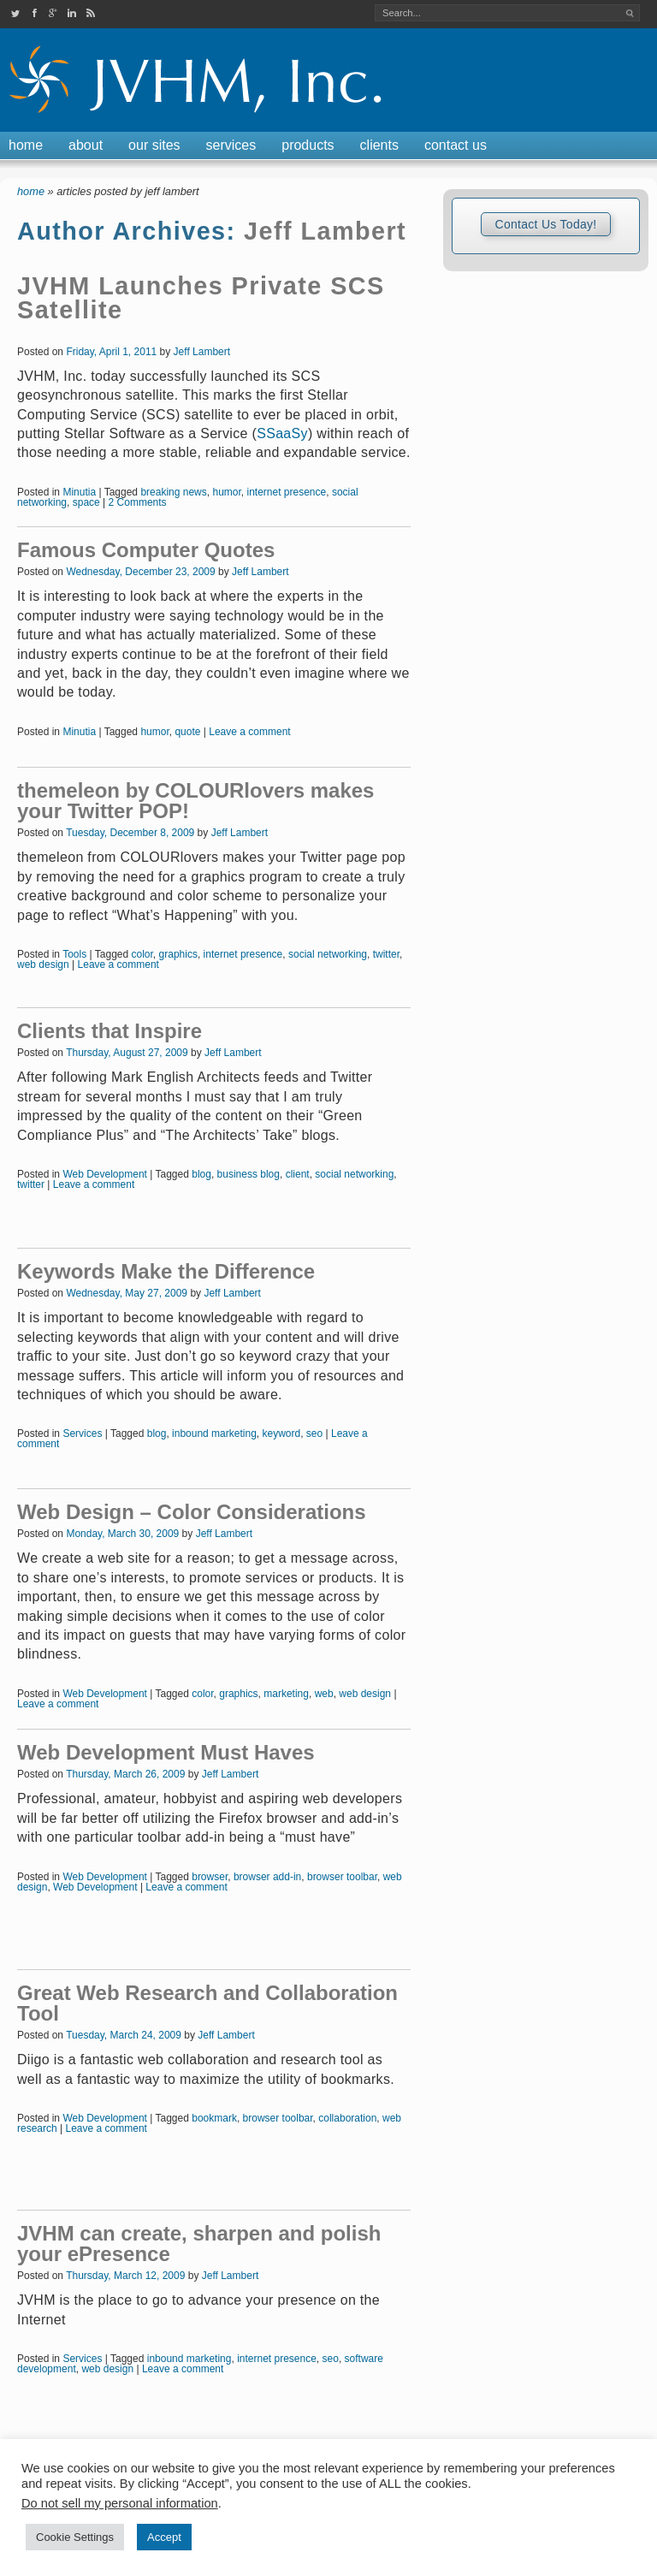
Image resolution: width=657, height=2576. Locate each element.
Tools (74, 954)
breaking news (173, 492)
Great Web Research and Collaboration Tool (207, 2003)
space (86, 502)
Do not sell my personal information (119, 2503)
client (298, 1174)
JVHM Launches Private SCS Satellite (201, 298)
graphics (178, 954)
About (85, 145)
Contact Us (455, 145)
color (142, 954)
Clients (379, 145)
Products (307, 145)
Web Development (104, 1174)
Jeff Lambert (325, 231)
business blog (248, 1174)
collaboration (347, 2118)
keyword (281, 1433)
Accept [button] (164, 2537)
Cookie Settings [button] (75, 2537)
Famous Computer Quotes (146, 549)
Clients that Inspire (109, 1030)
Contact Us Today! (545, 224)
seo (314, 1433)
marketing (286, 1694)
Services (231, 145)
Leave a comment (249, 732)
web (324, 1694)
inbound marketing (214, 1433)
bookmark (214, 2118)
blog (201, 1174)
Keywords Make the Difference (166, 1271)
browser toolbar (342, 1877)
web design (43, 964)
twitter (386, 954)
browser (210, 1877)
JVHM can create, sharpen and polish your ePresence (199, 2243)
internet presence (286, 492)
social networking (327, 954)
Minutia (79, 492)
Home (26, 145)
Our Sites (154, 145)
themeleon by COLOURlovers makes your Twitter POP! (195, 800)
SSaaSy (282, 433)
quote (187, 732)
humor (226, 492)
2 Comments (138, 502)
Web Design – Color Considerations (191, 1511)
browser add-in (267, 1877)
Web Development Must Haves (166, 1752)
